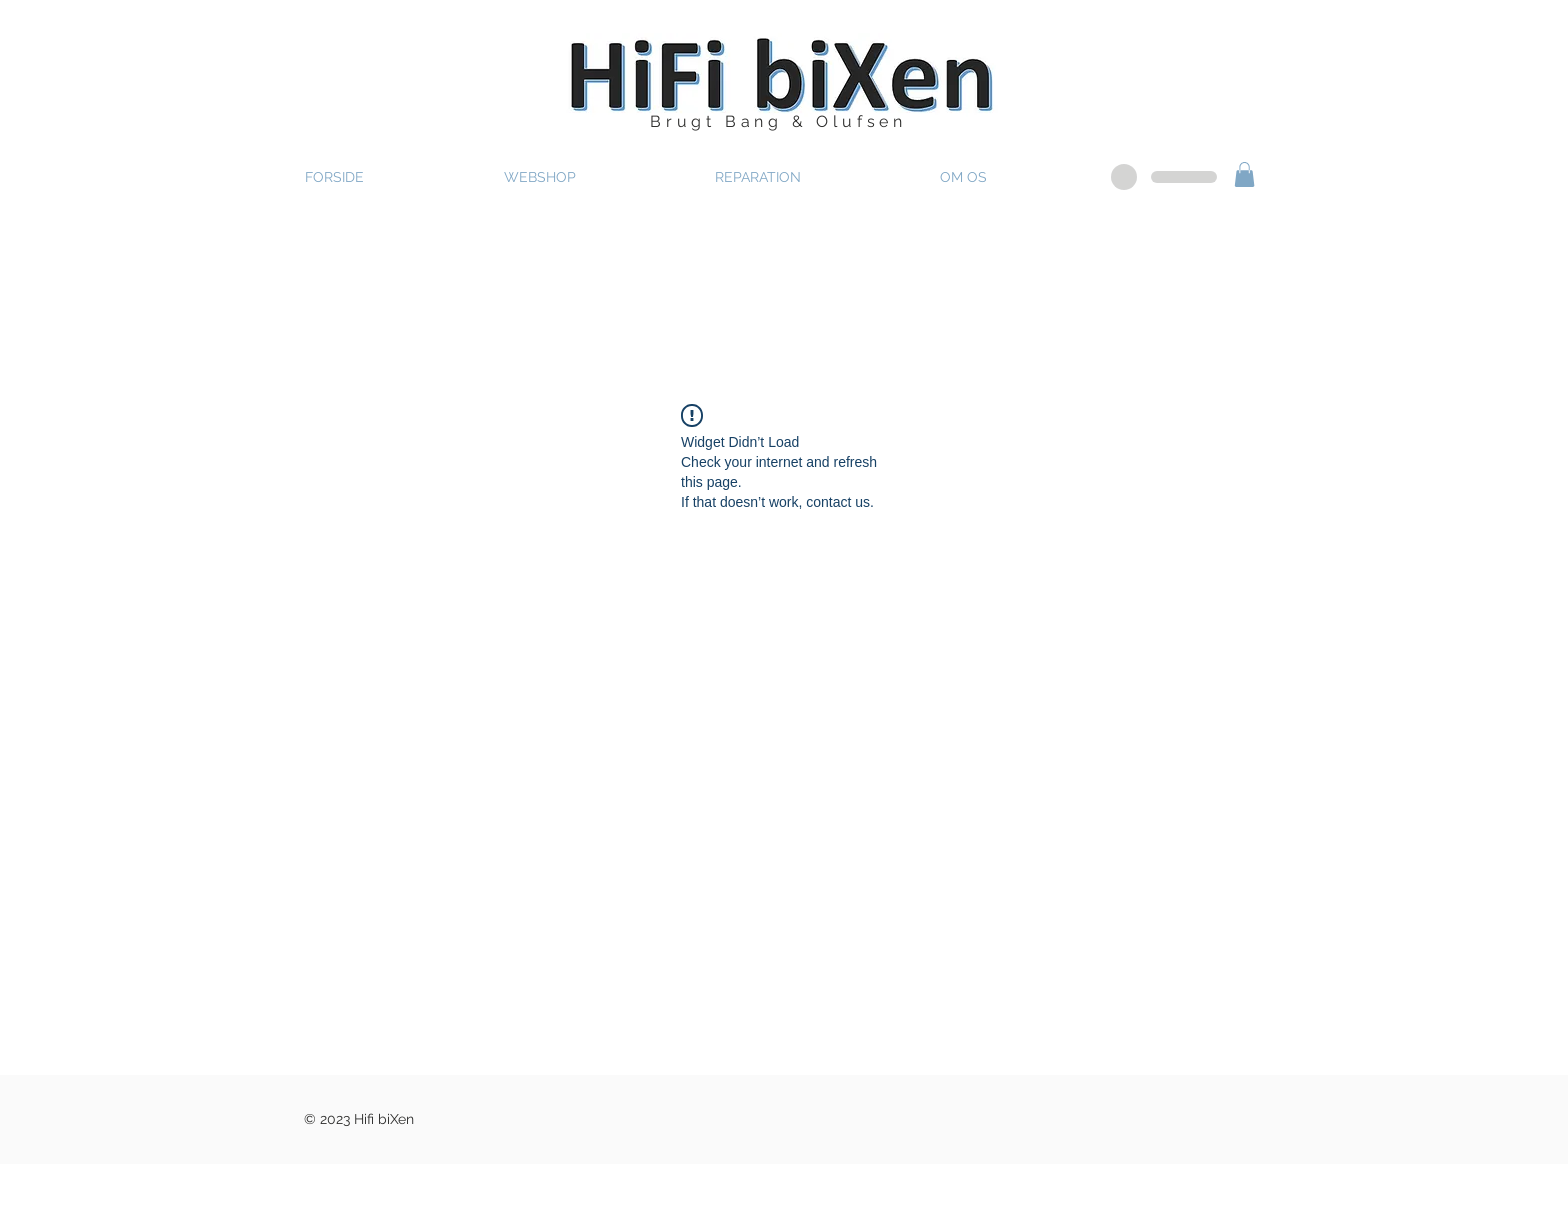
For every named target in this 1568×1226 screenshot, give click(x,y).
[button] (1244, 174)
